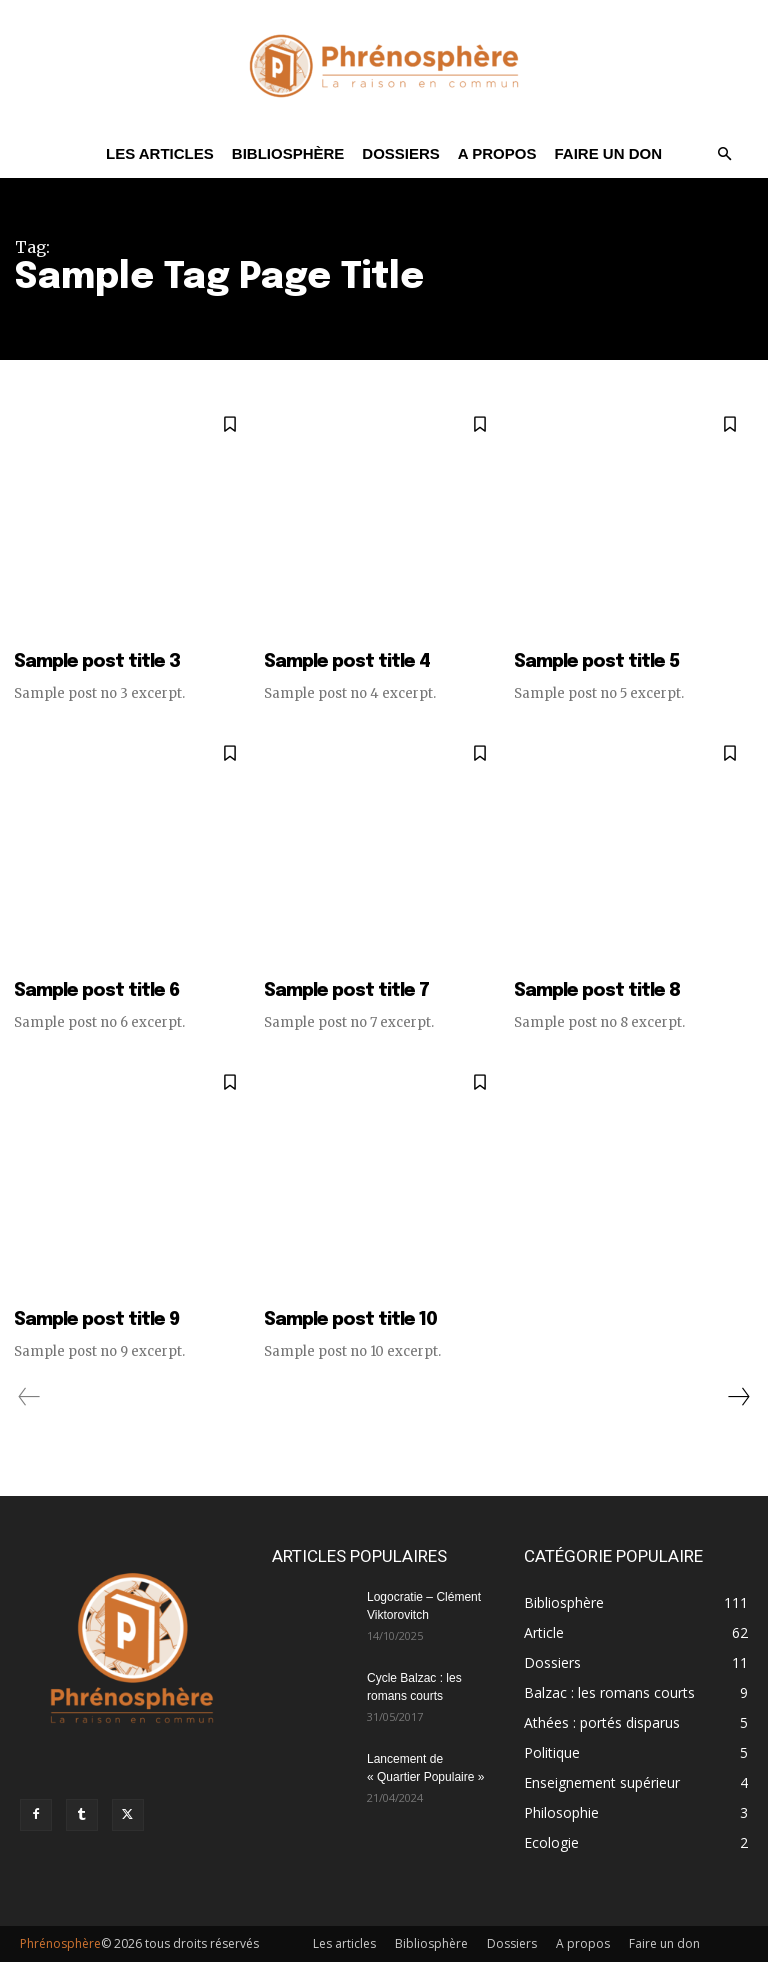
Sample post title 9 (96, 1320)
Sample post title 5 (596, 662)
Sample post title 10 (350, 1320)
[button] (724, 154)
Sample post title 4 (347, 662)
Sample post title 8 (597, 991)
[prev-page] (29, 1397)
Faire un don (608, 153)
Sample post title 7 (346, 991)
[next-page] (738, 1397)
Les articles (160, 153)
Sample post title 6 (96, 991)
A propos (497, 153)
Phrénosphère (60, 1943)
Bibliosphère (288, 153)
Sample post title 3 (97, 662)
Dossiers (401, 153)
